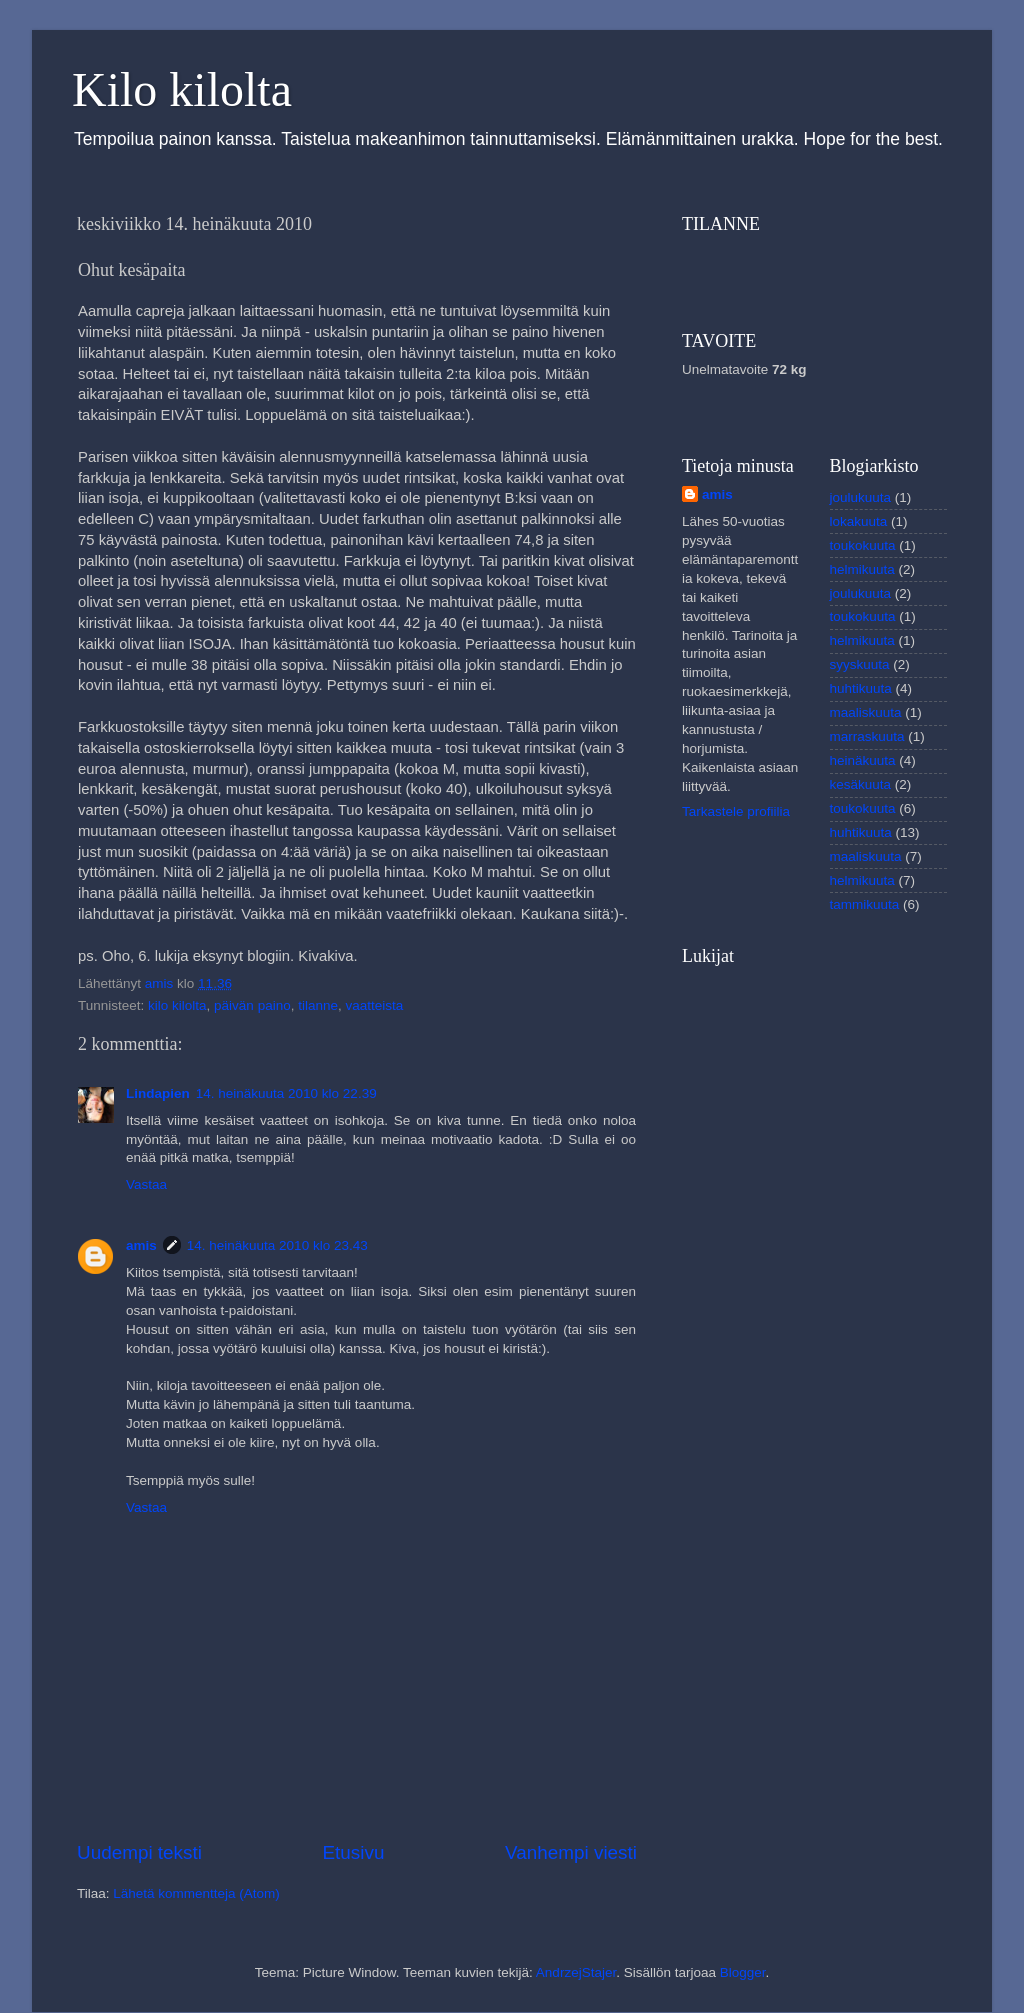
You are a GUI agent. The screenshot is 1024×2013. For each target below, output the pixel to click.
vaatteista (375, 1005)
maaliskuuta (866, 712)
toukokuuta (863, 545)
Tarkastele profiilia (736, 811)
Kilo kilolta (182, 89)
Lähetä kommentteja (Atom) (196, 1893)
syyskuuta (860, 664)
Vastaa (146, 1184)
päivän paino (252, 1005)
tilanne (318, 1005)
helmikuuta (862, 569)
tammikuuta (865, 904)
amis (141, 1245)
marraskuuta (867, 736)
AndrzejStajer (576, 1972)
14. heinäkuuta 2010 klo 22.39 (286, 1093)
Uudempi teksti (139, 1852)
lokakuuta (859, 521)
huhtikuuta (861, 688)
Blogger (743, 1972)
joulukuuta (861, 497)
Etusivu (354, 1852)
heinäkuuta (863, 760)
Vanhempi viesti (571, 1852)
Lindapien (158, 1093)
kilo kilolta (177, 1005)
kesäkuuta (861, 784)
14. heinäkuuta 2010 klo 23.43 (277, 1245)
